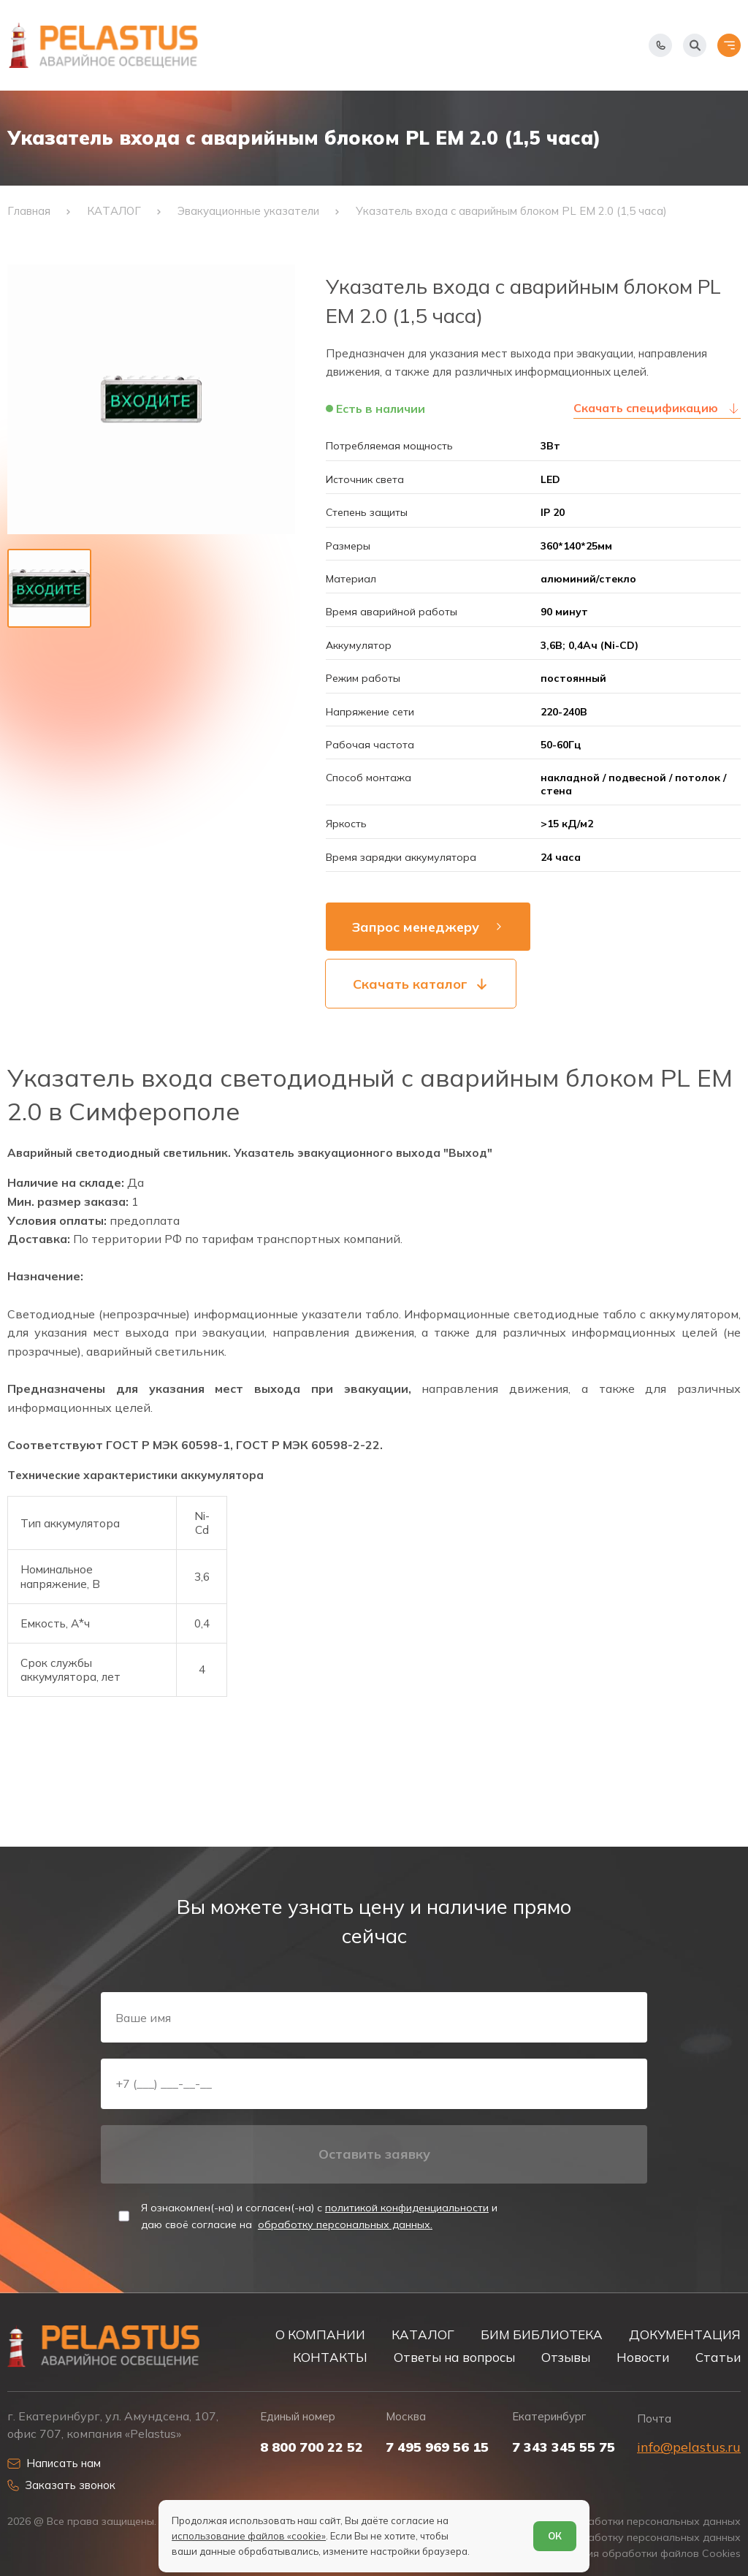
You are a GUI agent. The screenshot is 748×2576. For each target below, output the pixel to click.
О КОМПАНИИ (320, 2334)
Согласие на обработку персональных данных (622, 2537)
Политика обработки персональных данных (629, 2521)
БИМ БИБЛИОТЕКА (542, 2334)
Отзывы (565, 2357)
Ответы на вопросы (454, 2357)
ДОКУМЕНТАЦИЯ (685, 2334)
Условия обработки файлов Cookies (649, 2553)
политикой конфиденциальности (407, 2207)
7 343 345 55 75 (563, 2447)
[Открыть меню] (729, 45)
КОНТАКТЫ (330, 2357)
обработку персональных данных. (345, 2224)
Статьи (718, 2357)
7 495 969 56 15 (437, 2447)
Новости (643, 2357)
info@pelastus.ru (689, 2447)
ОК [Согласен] (555, 2536)
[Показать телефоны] (660, 45)
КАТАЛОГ (423, 2334)
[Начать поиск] (694, 45)
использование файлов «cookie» (249, 2536)
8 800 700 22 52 (311, 2447)
